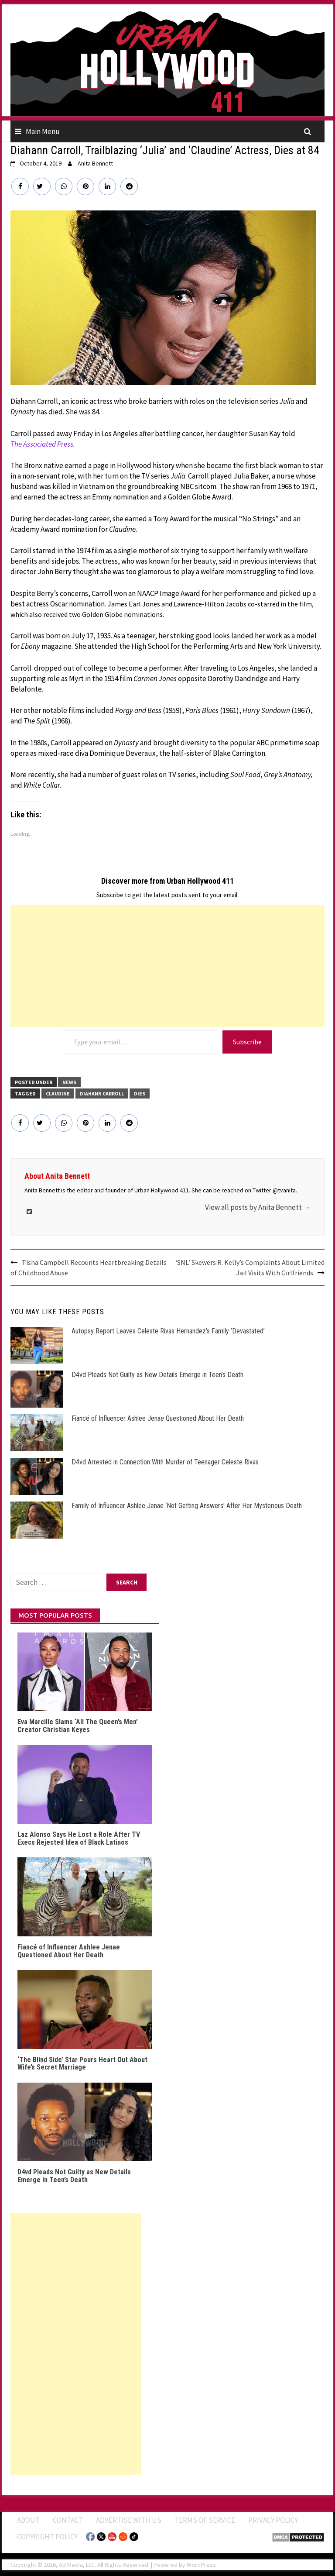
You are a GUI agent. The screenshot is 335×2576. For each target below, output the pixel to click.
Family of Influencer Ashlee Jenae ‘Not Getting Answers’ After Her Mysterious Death (187, 1506)
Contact (68, 2520)
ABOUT (28, 2520)
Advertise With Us (128, 2520)
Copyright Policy (47, 2537)
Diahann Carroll (102, 1093)
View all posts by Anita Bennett (258, 1207)
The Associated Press (41, 444)
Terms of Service (204, 2520)
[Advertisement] (167, 966)
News (69, 1082)
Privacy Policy (273, 2520)
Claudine (58, 1093)
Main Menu (43, 131)
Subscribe (247, 1041)
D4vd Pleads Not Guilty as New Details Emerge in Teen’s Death (157, 1375)
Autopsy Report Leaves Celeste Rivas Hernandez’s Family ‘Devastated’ (168, 1331)
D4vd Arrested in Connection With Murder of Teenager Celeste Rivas (165, 1462)
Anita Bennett (95, 163)
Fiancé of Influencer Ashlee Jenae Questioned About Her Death (158, 1418)
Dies (139, 1093)
